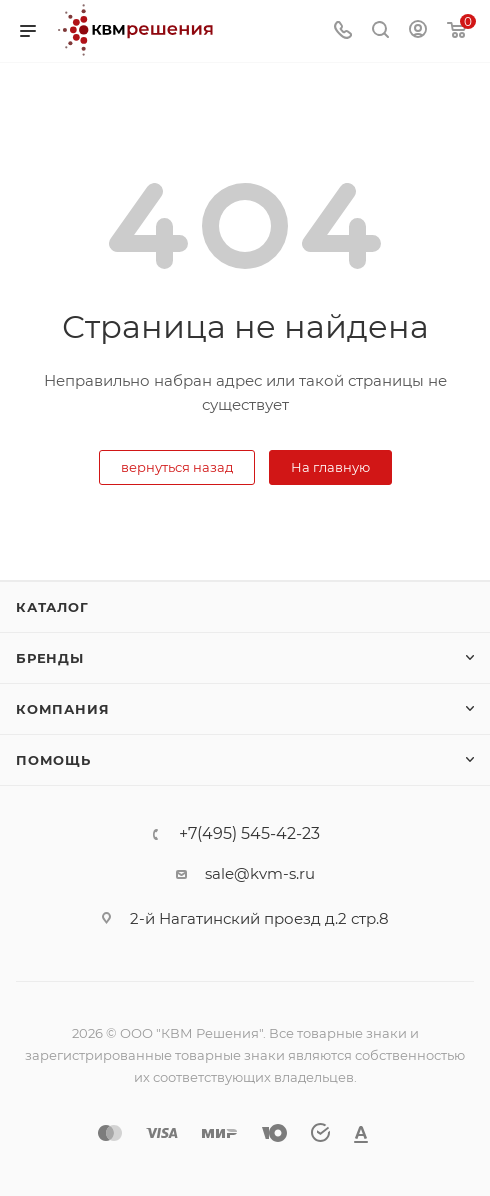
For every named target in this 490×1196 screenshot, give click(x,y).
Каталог (52, 607)
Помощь (53, 760)
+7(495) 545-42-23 (249, 834)
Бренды (50, 658)
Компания (62, 709)
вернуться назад (177, 467)
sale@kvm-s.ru (260, 873)
